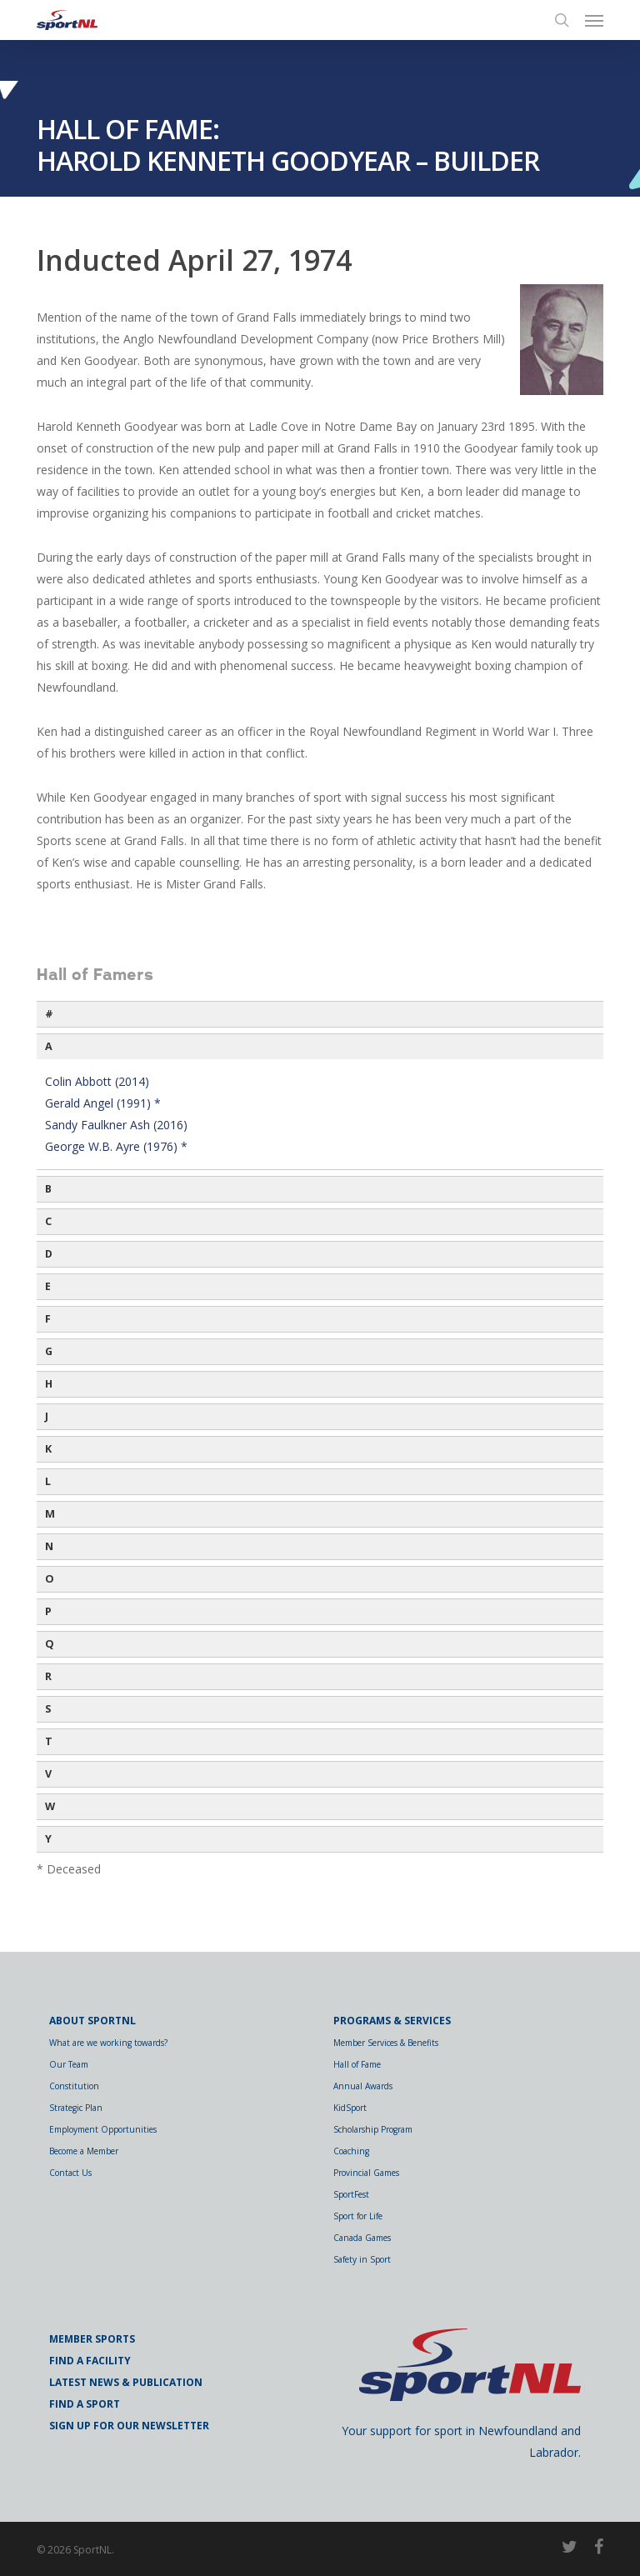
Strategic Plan (75, 2107)
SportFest (351, 2194)
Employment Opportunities (103, 2129)
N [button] (49, 1546)
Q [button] (49, 1644)
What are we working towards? (108, 2042)
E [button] (48, 1286)
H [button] (48, 1384)
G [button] (48, 1351)
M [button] (50, 1514)
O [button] (49, 1579)
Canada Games (362, 2237)
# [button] (49, 1014)
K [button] (48, 1449)
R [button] (48, 1676)
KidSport (350, 2107)
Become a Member (83, 2151)
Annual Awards (362, 2086)
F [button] (48, 1319)
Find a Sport (84, 2404)
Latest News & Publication (125, 2382)
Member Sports (92, 2339)
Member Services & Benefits (385, 2042)
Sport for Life (357, 2216)
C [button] (48, 1221)
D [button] (48, 1254)
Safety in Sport (362, 2259)
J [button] (46, 1416)
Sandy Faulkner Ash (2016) (116, 1125)
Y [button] (48, 1839)
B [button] (48, 1189)
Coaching (351, 2151)
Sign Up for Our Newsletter (129, 2425)
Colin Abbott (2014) (97, 1081)
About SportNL (92, 2020)
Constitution (74, 2086)
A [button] (48, 1046)
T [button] (48, 1741)
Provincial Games (366, 2172)
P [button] (48, 1611)
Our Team (68, 2064)
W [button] (50, 1806)
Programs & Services (392, 2020)
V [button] (48, 1774)
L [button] (48, 1481)
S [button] (48, 1709)
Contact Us (70, 2172)
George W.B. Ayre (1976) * (116, 1146)
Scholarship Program (372, 2129)
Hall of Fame (357, 2064)
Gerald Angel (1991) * (103, 1103)
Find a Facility (90, 2360)
